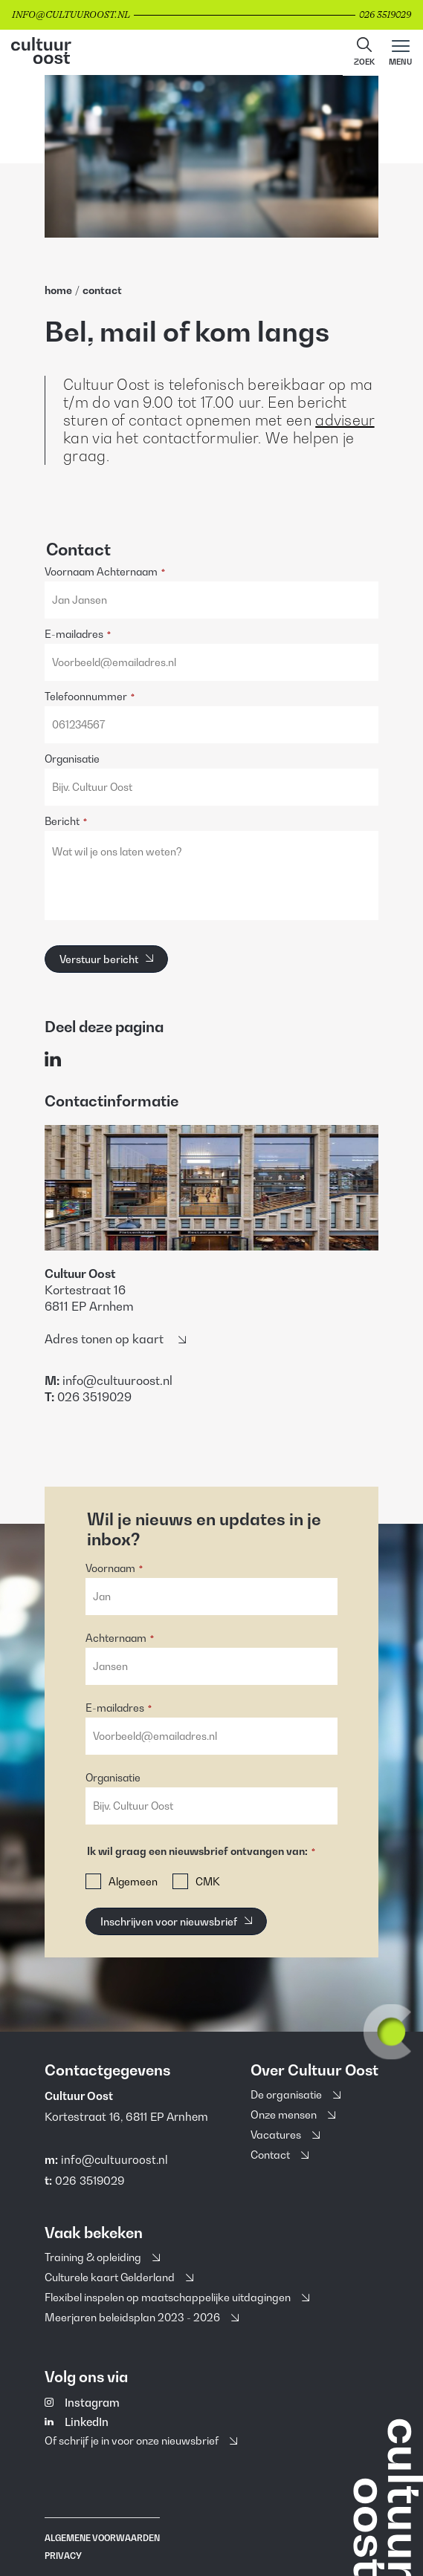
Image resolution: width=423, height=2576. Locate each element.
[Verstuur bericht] (106, 959)
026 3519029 (89, 2180)
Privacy (63, 2556)
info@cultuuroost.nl (114, 2159)
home (58, 290)
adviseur (344, 420)
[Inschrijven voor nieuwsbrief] (176, 1921)
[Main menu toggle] (400, 53)
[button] (364, 52)
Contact (102, 290)
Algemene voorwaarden (102, 2538)
